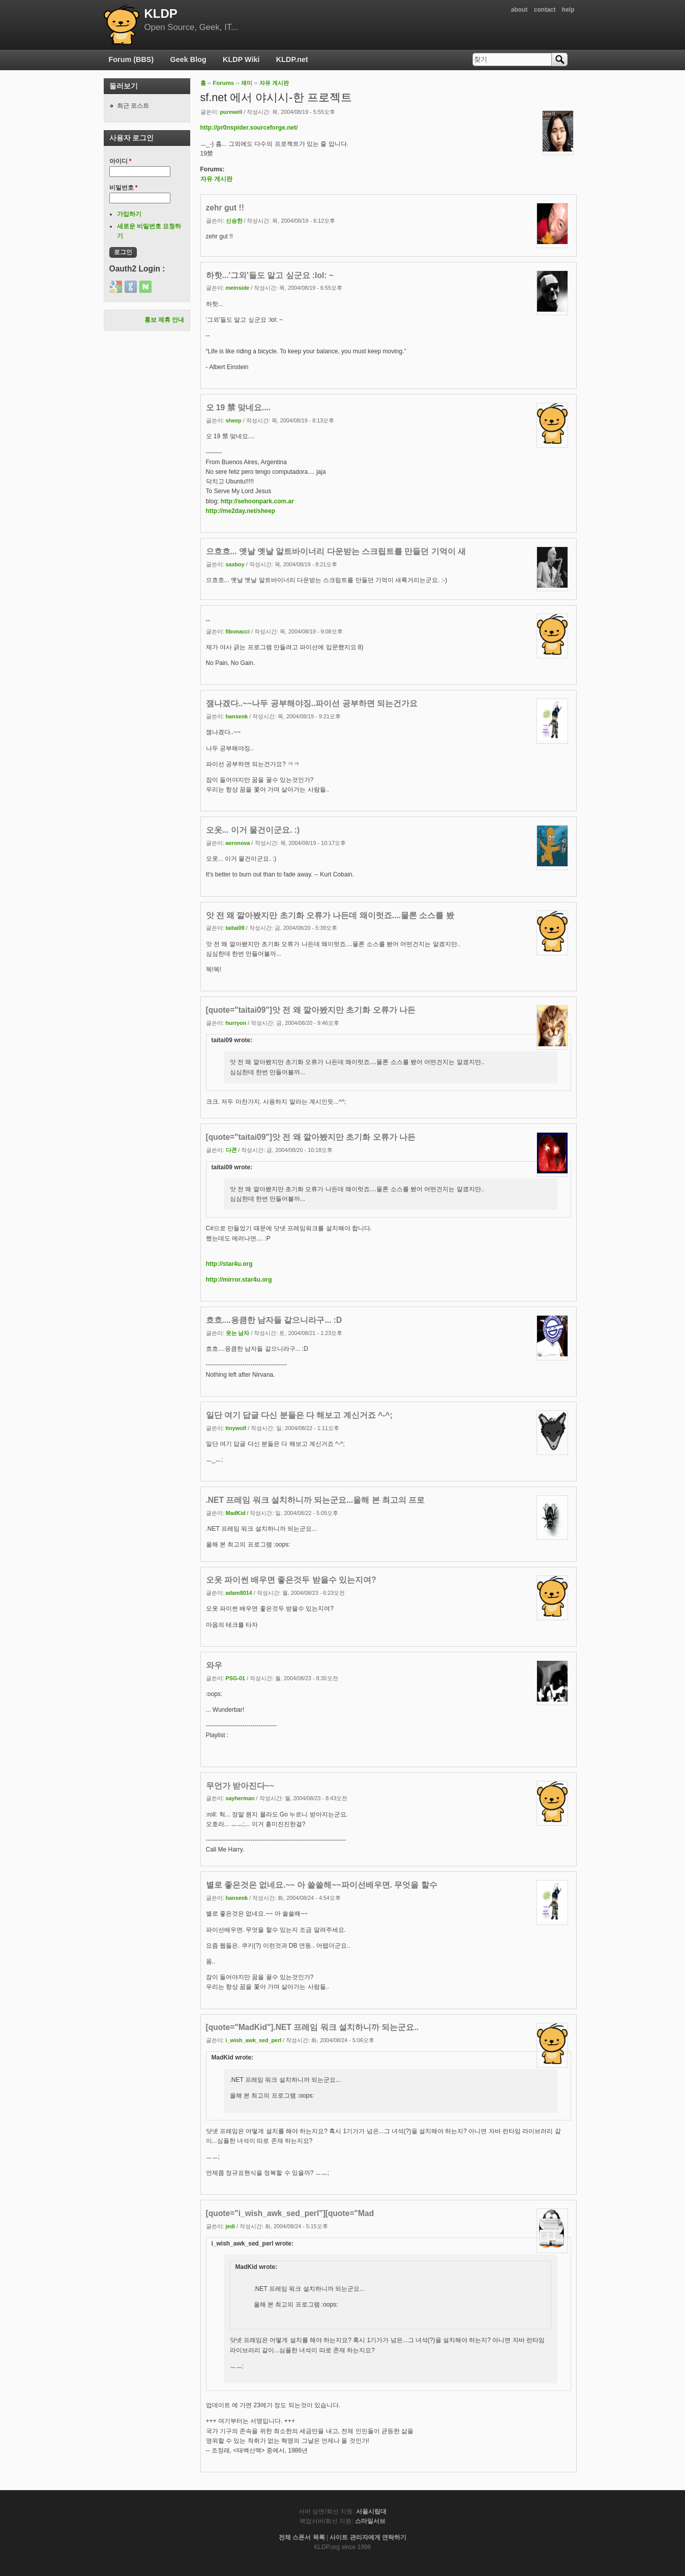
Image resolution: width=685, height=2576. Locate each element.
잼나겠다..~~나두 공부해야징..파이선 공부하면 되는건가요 (312, 703)
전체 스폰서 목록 (302, 2537)
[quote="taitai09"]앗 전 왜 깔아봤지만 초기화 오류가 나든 (310, 1010)
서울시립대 (371, 2511)
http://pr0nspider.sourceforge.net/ (249, 127)
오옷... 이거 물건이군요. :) (253, 830)
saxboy (235, 564)
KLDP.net (292, 59)
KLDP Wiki (241, 59)
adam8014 (239, 1593)
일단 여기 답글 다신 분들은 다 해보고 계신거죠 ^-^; (299, 1415)
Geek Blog (188, 59)
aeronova (238, 843)
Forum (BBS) (131, 59)
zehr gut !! (225, 207)
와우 (214, 1665)
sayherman (240, 1798)
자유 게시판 (274, 83)
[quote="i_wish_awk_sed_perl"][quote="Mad (290, 2213)
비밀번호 (123, 187)
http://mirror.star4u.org (239, 1279)
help (568, 9)
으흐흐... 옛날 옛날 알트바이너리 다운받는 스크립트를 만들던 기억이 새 (336, 551)
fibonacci (238, 631)
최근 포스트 (133, 105)
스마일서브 (370, 2521)
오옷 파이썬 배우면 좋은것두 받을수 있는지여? (291, 1579)
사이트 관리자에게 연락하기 (368, 2537)
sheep (234, 420)
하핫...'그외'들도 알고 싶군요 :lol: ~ (270, 275)
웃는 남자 (238, 1333)
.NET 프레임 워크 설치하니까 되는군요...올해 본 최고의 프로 (315, 1500)
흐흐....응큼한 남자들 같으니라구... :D (274, 1320)
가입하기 (129, 214)
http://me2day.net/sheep (240, 510)
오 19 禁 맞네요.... (238, 407)
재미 (246, 83)
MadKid (236, 1513)
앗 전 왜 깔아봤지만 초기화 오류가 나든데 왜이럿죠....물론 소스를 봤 (330, 915)
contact (545, 9)
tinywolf (236, 1428)
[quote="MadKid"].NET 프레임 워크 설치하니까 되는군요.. (312, 2027)
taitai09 (235, 928)
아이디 (120, 161)
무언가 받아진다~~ (240, 1785)
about (519, 9)
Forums (223, 83)
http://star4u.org (229, 1263)
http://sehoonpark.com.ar (257, 501)
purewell (231, 112)
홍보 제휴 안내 (164, 319)
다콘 (231, 1150)
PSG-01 (235, 1678)
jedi (230, 2226)
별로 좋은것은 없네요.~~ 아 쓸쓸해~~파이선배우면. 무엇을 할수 (321, 1885)
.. (208, 618)
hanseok (237, 716)
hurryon (236, 1023)
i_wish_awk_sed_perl (254, 2040)
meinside (238, 288)
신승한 (234, 221)
